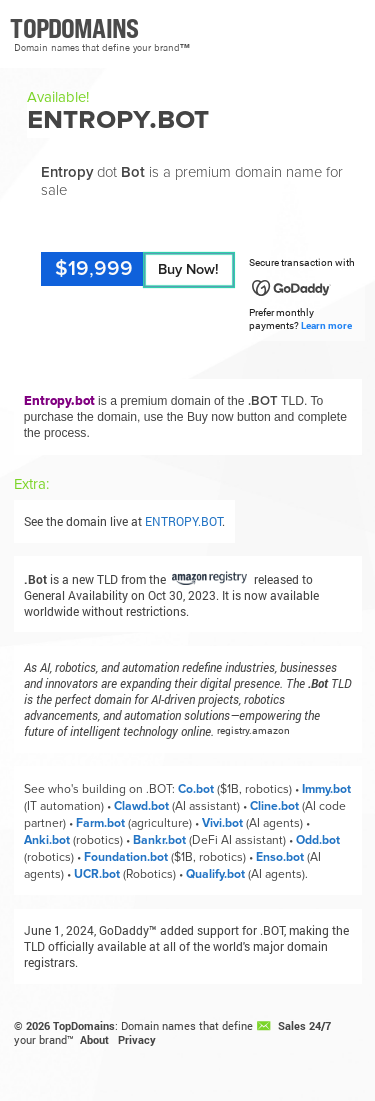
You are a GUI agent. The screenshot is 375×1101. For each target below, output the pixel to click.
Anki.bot (47, 840)
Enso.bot (280, 857)
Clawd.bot (141, 806)
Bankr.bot (159, 840)
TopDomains (84, 1026)
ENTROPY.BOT (183, 521)
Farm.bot (100, 823)
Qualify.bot (215, 874)
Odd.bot (318, 840)
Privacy (137, 1040)
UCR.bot (97, 874)
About (94, 1040)
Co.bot (196, 789)
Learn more (326, 325)
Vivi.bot (222, 823)
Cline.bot (274, 806)
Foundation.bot (126, 857)
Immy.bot (326, 789)
